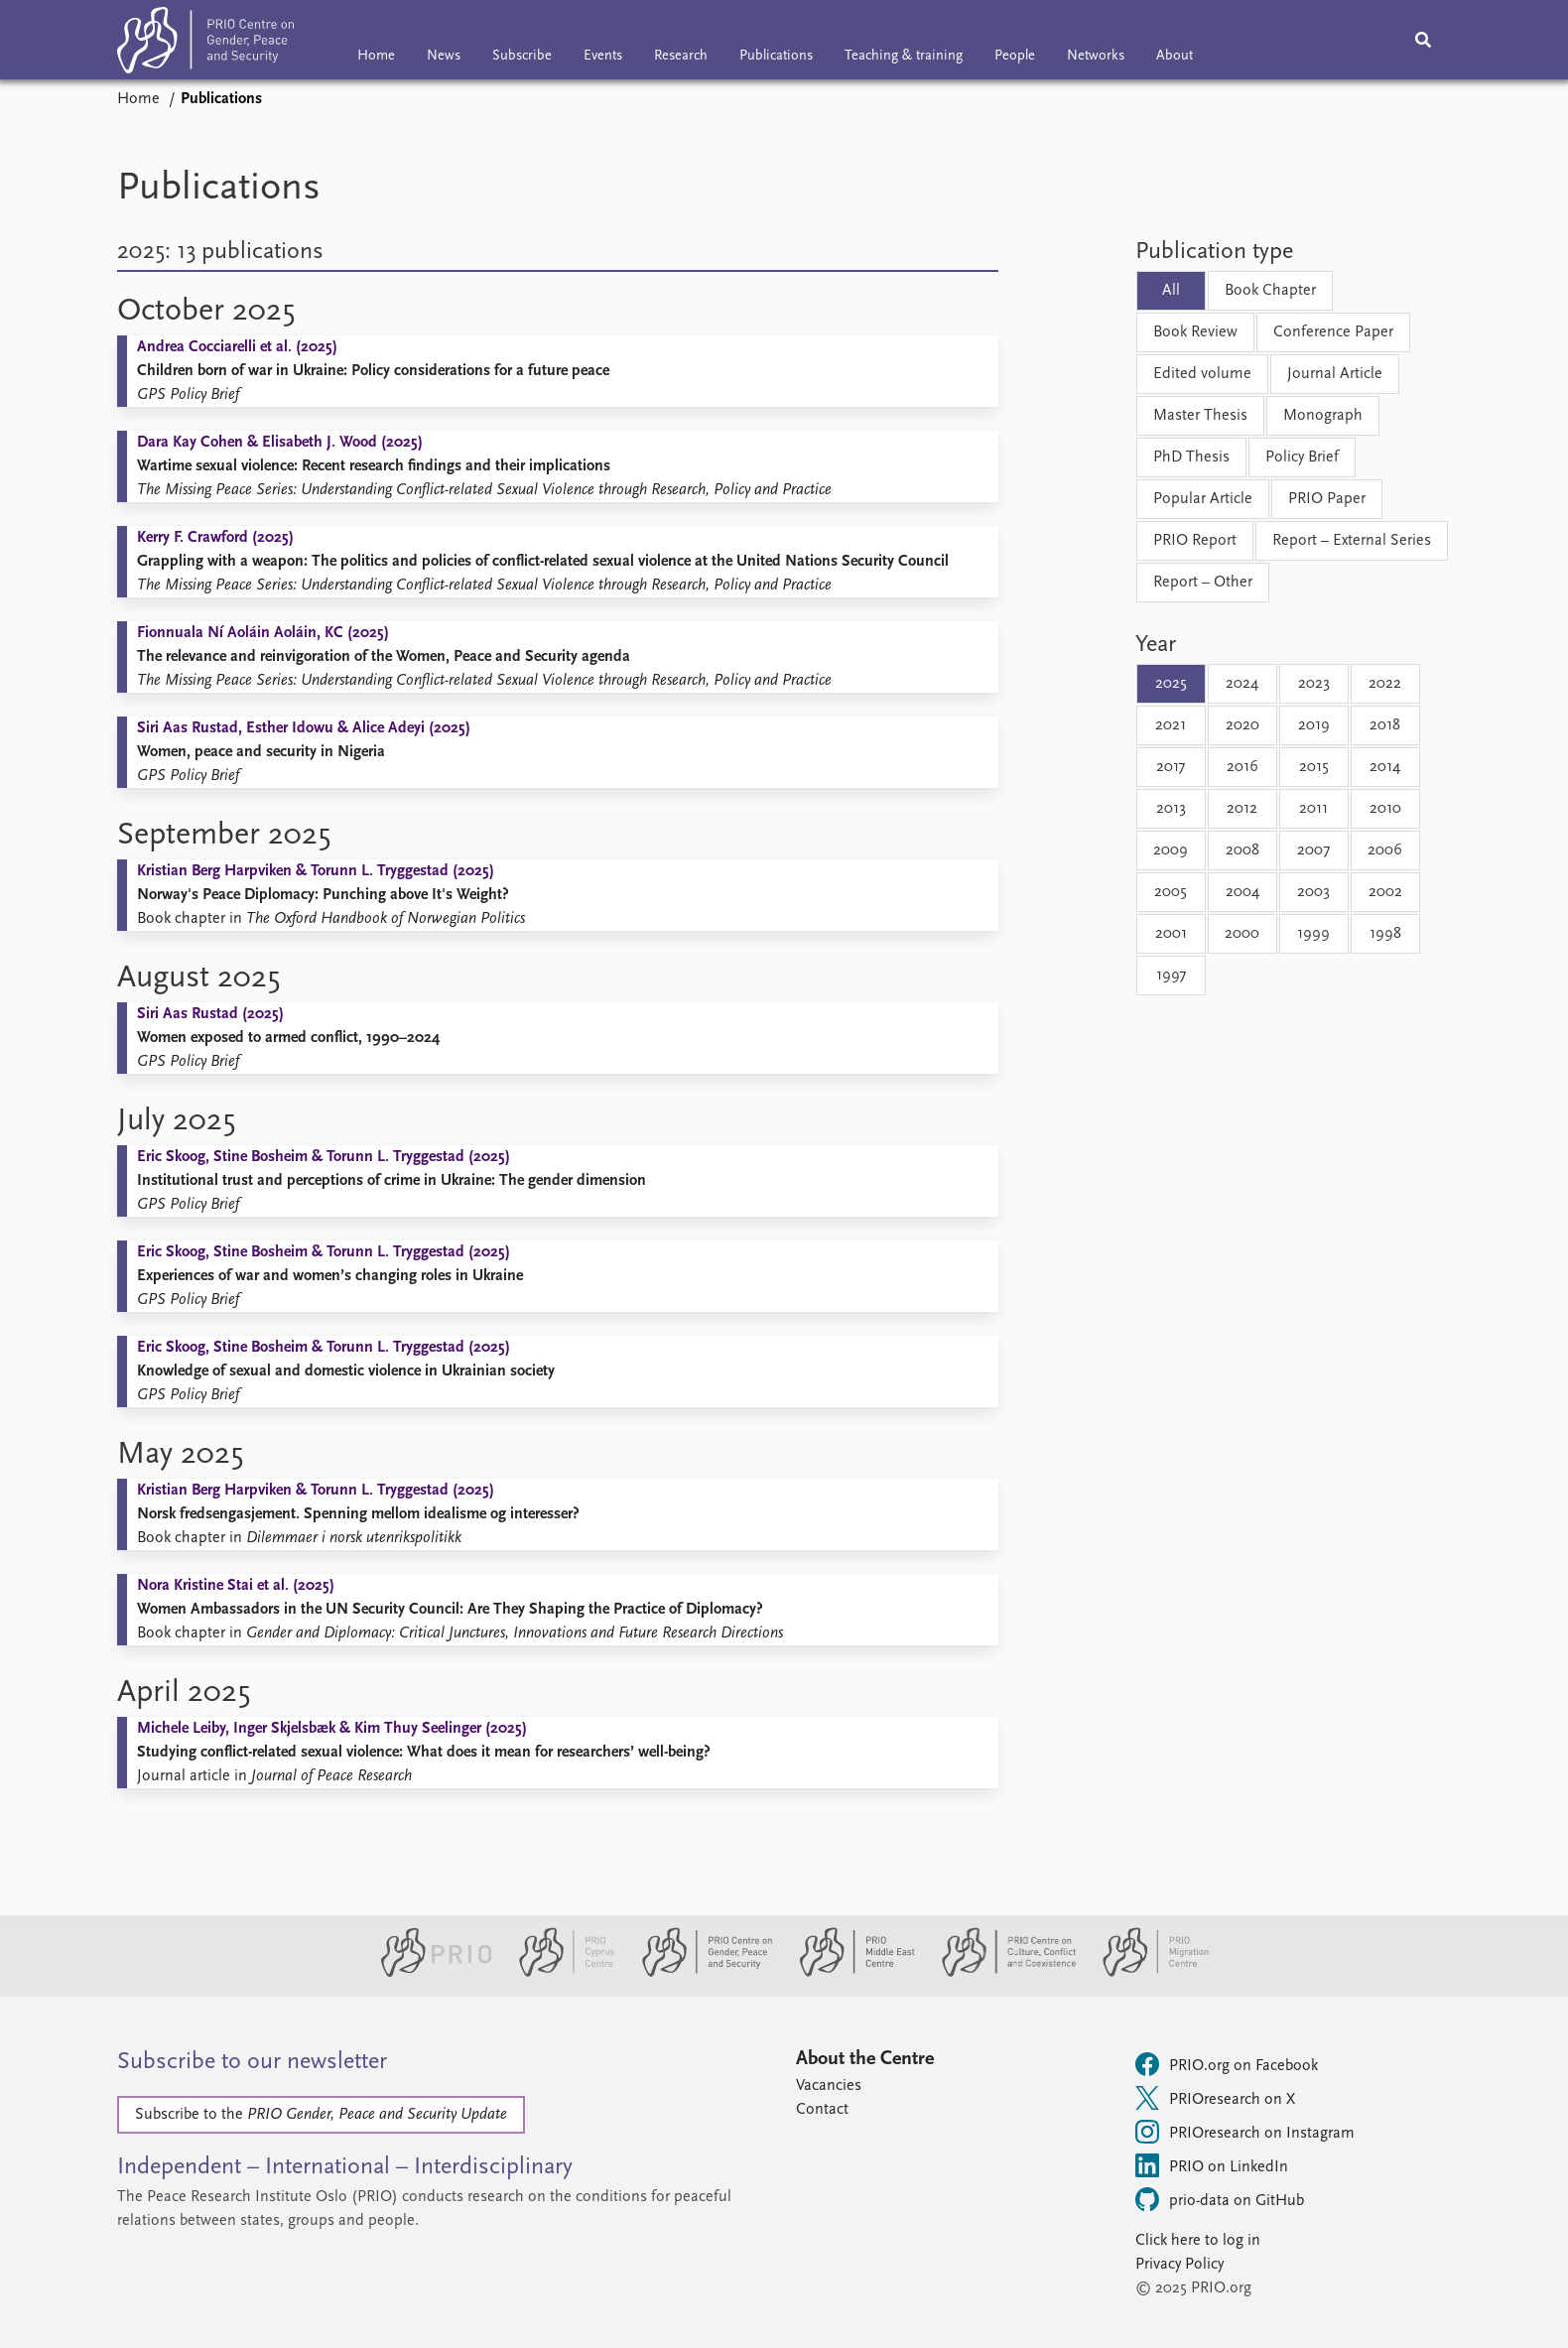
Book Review (1195, 332)
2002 (1385, 892)
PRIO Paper (1327, 499)
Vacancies (828, 2086)
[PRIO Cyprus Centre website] (558, 1973)
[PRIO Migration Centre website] (1145, 1973)
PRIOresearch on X (1215, 2098)
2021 (1170, 725)
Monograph (1323, 416)
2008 (1242, 850)
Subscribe (522, 56)
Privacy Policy (1179, 2265)
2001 (1171, 934)
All (1171, 291)
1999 (1313, 934)
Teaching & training (904, 56)
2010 (1385, 809)
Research (681, 56)
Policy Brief (1302, 457)
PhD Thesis (1191, 457)
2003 (1313, 892)
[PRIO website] (428, 1973)
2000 (1242, 934)
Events (603, 56)
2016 (1242, 767)
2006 (1385, 850)
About (1174, 56)
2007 (1313, 850)
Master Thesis (1200, 416)
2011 (1313, 809)
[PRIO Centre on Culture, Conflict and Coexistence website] (1001, 1973)
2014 (1385, 767)
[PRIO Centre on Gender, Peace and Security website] (699, 1973)
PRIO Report (1195, 541)
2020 (1242, 725)
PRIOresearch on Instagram (1245, 2132)
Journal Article (1334, 374)
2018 (1385, 725)
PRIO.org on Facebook (1226, 2064)
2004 (1242, 892)
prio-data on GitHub (1219, 2199)
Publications (776, 56)
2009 (1170, 850)
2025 (1171, 684)
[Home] (205, 44)
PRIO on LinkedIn (1211, 2165)
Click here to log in (1197, 2241)
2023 (1314, 684)
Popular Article (1202, 499)
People (1014, 56)
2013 (1171, 809)
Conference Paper (1333, 332)
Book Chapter (1270, 291)
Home (376, 56)
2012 (1242, 809)
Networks (1095, 56)
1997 (1171, 975)
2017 (1170, 767)
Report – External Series (1351, 541)
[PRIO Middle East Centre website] (849, 1973)
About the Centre (865, 2059)
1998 (1385, 934)
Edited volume (1202, 374)
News (443, 56)
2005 (1170, 892)
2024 (1242, 684)
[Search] (1423, 39)
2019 (1314, 725)
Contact (822, 2110)
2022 (1385, 684)
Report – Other (1202, 582)
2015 (1314, 767)
